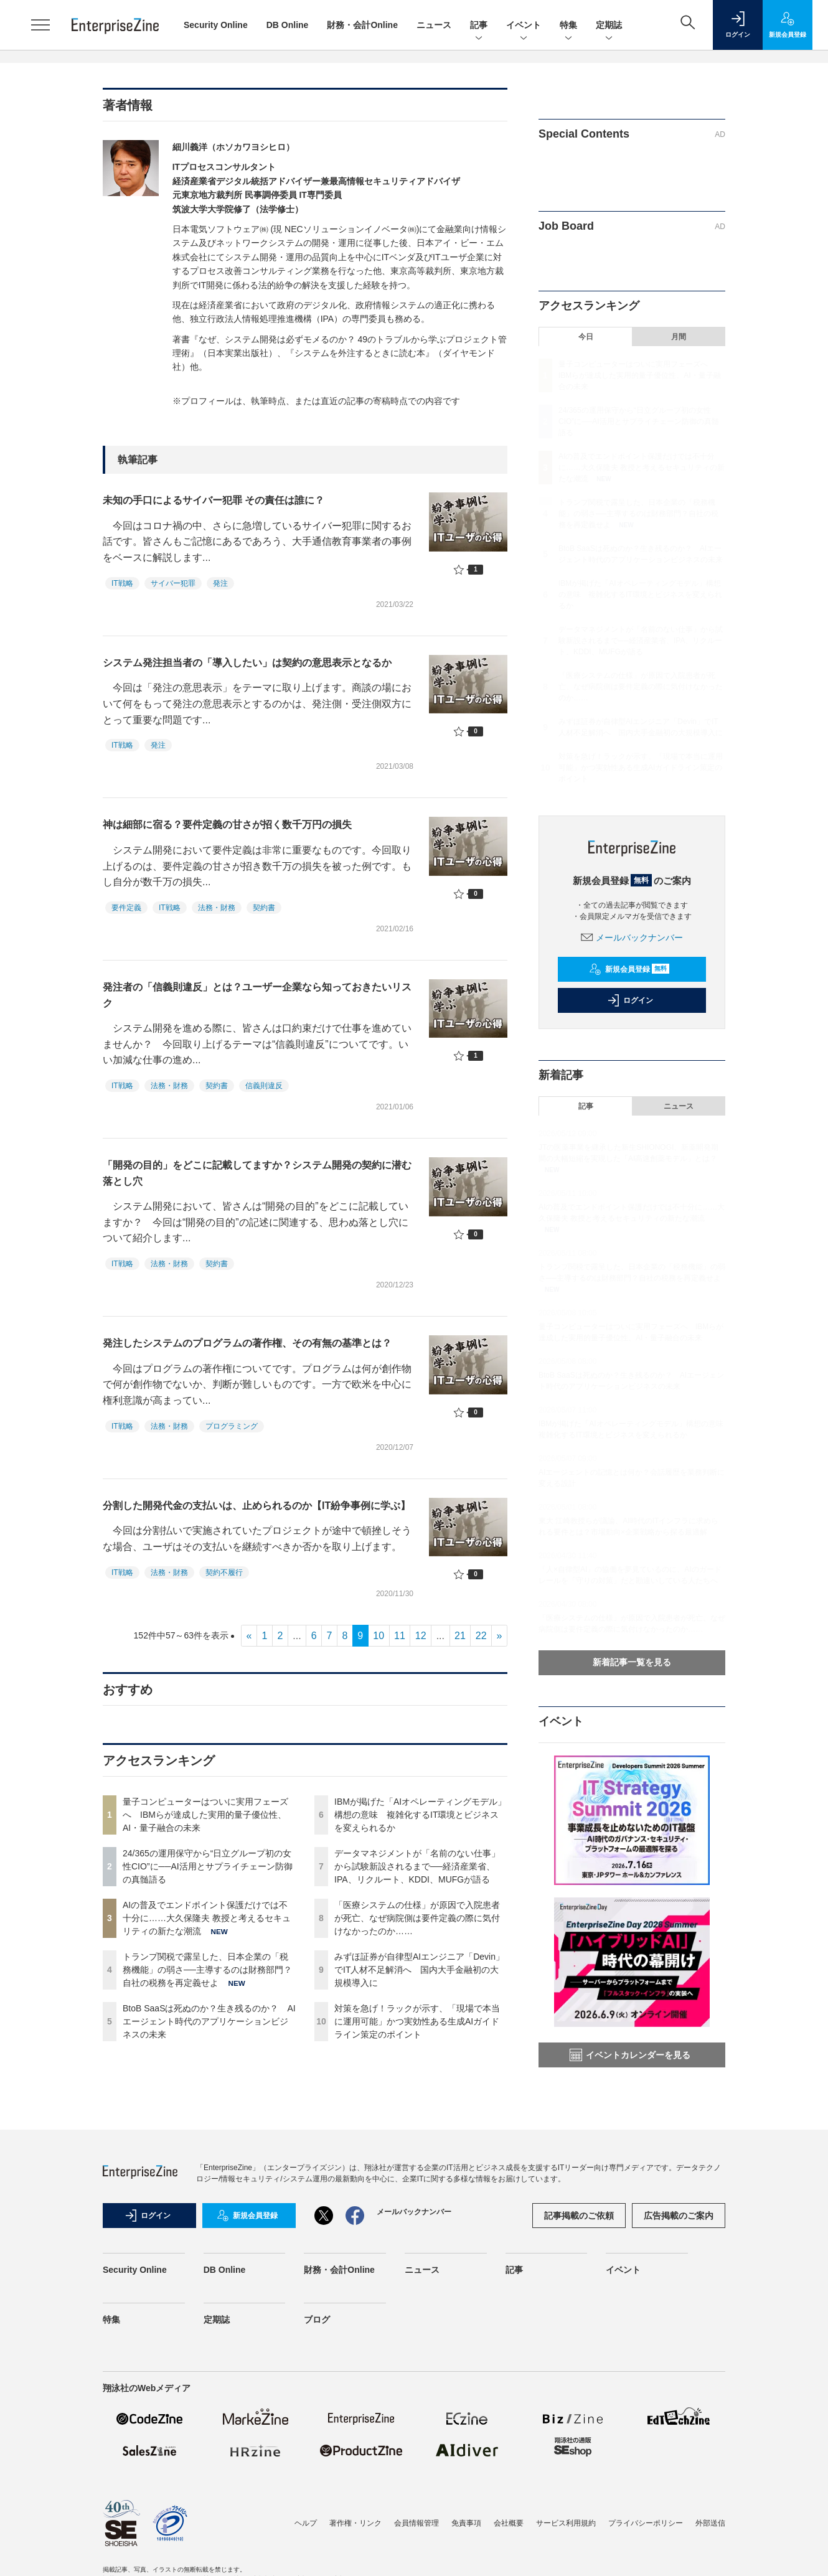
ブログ (317, 2320)
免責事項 (466, 2523)
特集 (568, 26)
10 (378, 1635)
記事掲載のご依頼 (579, 2216)
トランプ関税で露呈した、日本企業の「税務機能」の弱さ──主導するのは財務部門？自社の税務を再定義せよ (207, 1970)
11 (399, 1635)
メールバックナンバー (632, 937)
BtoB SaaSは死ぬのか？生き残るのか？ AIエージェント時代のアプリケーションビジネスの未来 (209, 2021)
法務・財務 (216, 907)
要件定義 (126, 907)
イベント (523, 26)
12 (420, 1635)
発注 (220, 583)
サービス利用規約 (566, 2523)
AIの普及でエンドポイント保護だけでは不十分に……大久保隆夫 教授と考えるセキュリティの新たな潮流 (207, 1918)
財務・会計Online (362, 25)
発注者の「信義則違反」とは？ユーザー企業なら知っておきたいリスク (257, 995)
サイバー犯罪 (173, 583)
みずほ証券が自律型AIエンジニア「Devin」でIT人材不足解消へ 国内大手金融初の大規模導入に (419, 1970)
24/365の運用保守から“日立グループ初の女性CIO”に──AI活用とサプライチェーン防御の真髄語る (208, 1866)
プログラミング (231, 1426)
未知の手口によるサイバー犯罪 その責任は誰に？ (213, 500)
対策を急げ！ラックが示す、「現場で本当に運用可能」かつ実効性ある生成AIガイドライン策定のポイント (417, 2021)
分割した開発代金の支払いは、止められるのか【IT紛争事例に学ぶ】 (256, 1505)
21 (460, 1635)
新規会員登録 (629, 969)
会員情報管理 (416, 2523)
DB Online (287, 25)
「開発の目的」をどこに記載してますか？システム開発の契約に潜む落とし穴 (257, 1173)
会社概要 (509, 2523)
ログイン (630, 1000)
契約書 (264, 907)
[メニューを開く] (40, 25)
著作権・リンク (355, 2523)
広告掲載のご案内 (678, 2216)
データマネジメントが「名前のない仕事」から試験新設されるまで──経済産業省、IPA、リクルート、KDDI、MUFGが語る (417, 1866)
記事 (478, 26)
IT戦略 (122, 583)
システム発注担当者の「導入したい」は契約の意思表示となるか (247, 662)
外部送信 (710, 2523)
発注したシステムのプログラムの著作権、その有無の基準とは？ (247, 1343)
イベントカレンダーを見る (630, 2055)
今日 (585, 336)
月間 (678, 336)
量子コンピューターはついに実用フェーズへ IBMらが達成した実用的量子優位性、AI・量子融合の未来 (205, 1815)
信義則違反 (264, 1085)
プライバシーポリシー (645, 2523)
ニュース (433, 25)
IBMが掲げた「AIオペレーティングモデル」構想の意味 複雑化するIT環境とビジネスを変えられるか (420, 1815)
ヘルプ (305, 2523)
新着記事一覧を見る (632, 1662)
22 (481, 1635)
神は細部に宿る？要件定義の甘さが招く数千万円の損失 (227, 824)
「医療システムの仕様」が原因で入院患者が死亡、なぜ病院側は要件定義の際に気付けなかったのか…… (417, 1918)
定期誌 (609, 26)
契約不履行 (224, 1572)
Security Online (216, 25)
